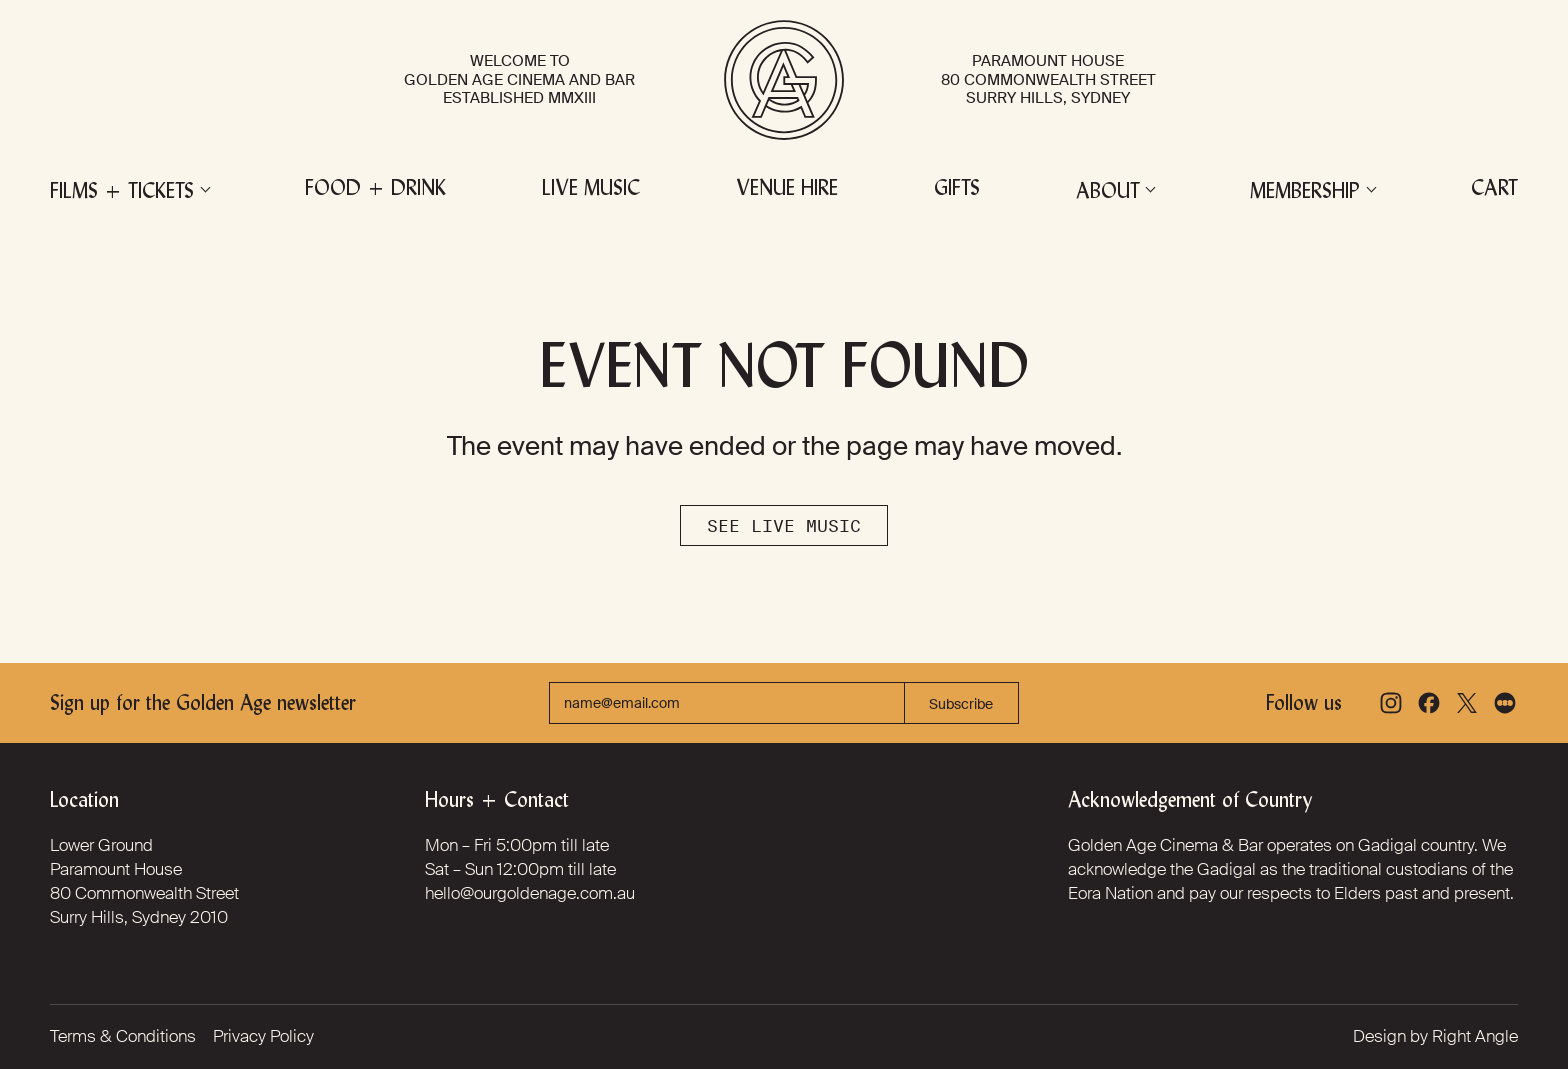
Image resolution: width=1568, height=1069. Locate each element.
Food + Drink (375, 189)
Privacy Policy (263, 1036)
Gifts (957, 189)
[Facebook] (1429, 703)
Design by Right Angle (1435, 1036)
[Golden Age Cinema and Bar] (784, 80)
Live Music (591, 189)
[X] (1467, 703)
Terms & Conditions (123, 1036)
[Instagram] (1391, 703)
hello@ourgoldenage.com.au (530, 893)
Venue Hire (787, 189)
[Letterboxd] (1505, 703)
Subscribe (961, 704)
